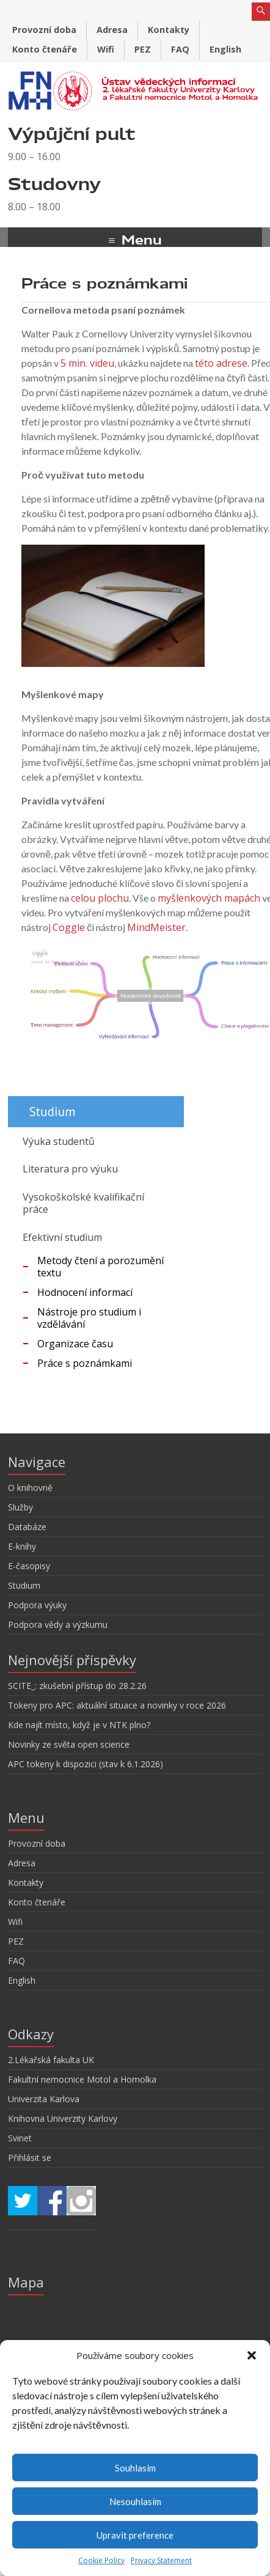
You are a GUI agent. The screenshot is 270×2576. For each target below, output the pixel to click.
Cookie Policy (101, 2560)
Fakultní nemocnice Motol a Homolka (82, 2079)
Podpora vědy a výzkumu (58, 1624)
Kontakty (168, 29)
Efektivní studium (62, 1237)
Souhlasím (135, 2467)
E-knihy (22, 1546)
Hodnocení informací (85, 1292)
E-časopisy (29, 1566)
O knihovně (30, 1487)
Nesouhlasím (135, 2501)
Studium (24, 1585)
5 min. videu (87, 363)
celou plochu (100, 898)
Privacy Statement (161, 2560)
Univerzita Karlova (43, 2099)
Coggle (69, 927)
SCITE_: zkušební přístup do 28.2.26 (77, 1685)
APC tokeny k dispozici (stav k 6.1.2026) (85, 1764)
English (225, 49)
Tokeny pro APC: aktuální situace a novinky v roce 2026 (117, 1705)
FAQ (180, 49)
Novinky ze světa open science (69, 1744)
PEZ (142, 49)
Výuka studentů (59, 1141)
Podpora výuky (37, 1605)
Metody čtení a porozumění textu (100, 1266)
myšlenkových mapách (209, 898)
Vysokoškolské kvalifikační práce (83, 1203)
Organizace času (75, 1343)
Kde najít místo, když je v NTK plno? (79, 1725)
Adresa (112, 29)
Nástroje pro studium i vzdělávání (89, 1318)
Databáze (27, 1527)
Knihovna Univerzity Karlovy (62, 2118)
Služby (20, 1507)
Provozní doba (44, 29)
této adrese (221, 363)
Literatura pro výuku (70, 1169)
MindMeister (156, 927)
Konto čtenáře (44, 49)
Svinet (20, 2138)
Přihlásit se (29, 2157)
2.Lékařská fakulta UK (51, 2060)
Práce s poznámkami (84, 1363)
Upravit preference (135, 2535)
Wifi (105, 49)
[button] (252, 2355)
